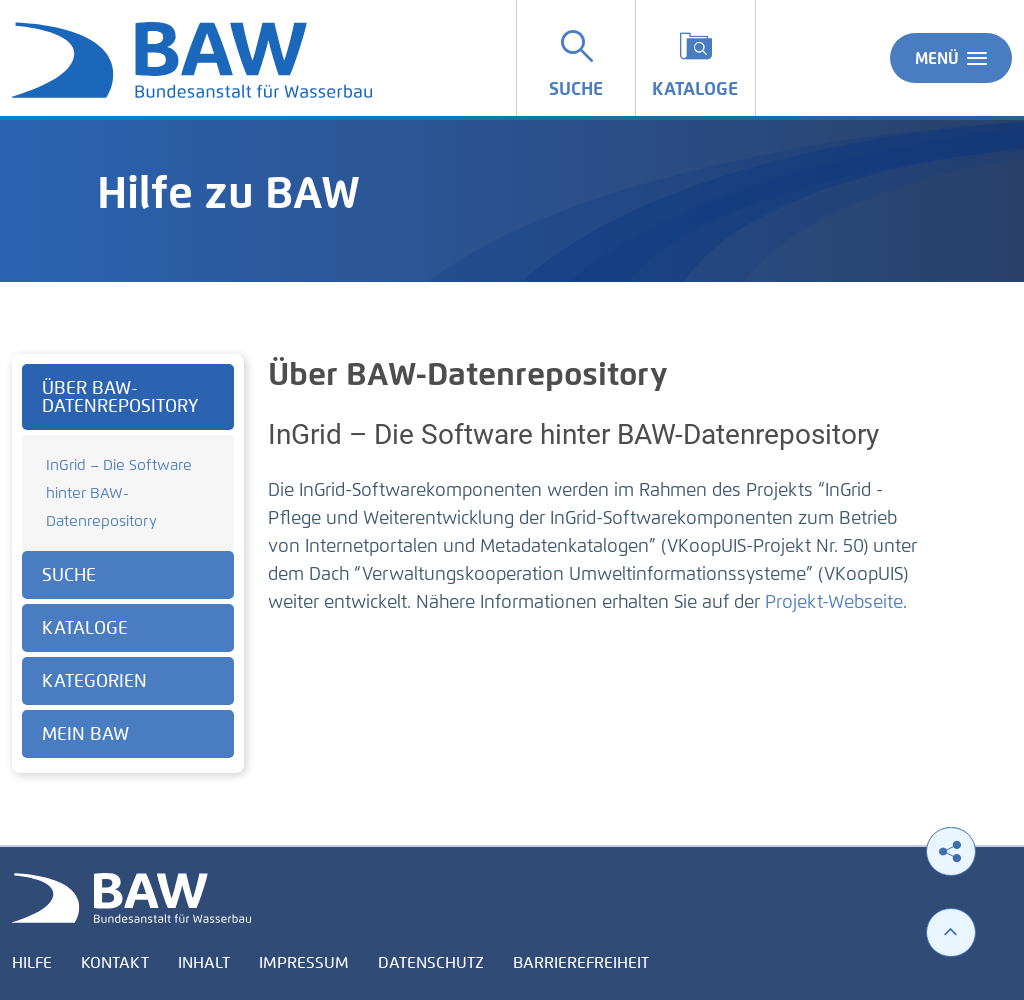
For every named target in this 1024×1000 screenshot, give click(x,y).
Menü (951, 58)
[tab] (128, 397)
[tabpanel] (128, 563)
